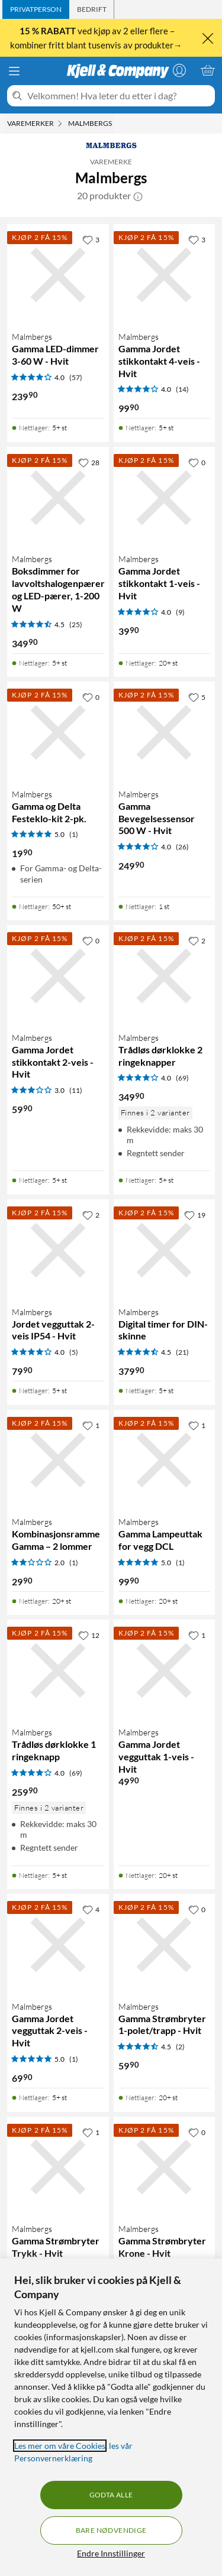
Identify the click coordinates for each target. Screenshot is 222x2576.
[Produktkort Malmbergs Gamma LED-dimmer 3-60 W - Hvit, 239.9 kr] (58, 275)
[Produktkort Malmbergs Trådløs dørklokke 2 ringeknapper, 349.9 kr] (164, 976)
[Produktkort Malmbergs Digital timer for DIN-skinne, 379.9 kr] (164, 1250)
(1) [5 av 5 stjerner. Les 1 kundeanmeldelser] (73, 834)
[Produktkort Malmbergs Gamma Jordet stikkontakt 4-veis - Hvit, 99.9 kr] (164, 275)
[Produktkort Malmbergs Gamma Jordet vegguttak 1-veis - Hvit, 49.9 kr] (164, 1670)
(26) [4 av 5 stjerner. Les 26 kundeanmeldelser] (182, 846)
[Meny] (14, 71)
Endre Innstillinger (111, 2553)
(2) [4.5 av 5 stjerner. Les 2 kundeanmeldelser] (180, 2046)
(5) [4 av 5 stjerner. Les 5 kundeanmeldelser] (73, 1352)
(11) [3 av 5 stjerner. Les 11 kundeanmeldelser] (75, 1090)
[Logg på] (179, 70)
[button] (138, 196)
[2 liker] (196, 940)
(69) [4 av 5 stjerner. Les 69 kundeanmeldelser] (182, 1077)
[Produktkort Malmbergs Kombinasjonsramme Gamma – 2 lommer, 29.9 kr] (58, 1460)
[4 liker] (90, 1909)
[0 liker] (196, 462)
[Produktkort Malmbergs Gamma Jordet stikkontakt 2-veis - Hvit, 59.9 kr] (58, 976)
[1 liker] (90, 1425)
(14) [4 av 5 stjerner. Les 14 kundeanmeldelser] (182, 389)
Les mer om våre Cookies (59, 2446)
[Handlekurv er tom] (208, 70)
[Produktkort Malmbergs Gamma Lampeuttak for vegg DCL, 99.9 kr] (164, 1460)
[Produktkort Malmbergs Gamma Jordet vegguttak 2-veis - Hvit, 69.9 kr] (58, 1945)
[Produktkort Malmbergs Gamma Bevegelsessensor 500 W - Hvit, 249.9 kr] (164, 732)
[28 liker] (88, 462)
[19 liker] (194, 1215)
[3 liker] (90, 239)
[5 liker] (196, 697)
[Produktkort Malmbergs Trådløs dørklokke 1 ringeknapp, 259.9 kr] (58, 1670)
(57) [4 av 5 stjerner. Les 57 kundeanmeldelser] (75, 377)
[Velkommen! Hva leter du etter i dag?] (118, 96)
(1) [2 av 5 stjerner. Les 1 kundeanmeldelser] (73, 1562)
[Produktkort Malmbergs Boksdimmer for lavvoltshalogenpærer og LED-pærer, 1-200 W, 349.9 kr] (58, 498)
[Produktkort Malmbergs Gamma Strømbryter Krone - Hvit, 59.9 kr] (164, 2167)
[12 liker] (88, 1635)
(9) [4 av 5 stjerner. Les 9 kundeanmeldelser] (180, 612)
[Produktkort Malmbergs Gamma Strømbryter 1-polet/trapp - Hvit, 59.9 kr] (164, 1945)
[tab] (35, 9)
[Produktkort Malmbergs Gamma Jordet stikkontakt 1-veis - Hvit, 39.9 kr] (164, 498)
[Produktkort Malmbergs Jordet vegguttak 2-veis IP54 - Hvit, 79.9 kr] (58, 1250)
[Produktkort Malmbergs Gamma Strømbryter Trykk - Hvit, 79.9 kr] (58, 2167)
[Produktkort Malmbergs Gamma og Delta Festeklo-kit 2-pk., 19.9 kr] (58, 732)
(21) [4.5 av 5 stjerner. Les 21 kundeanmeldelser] (182, 1352)
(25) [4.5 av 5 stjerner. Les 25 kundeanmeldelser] (75, 624)
